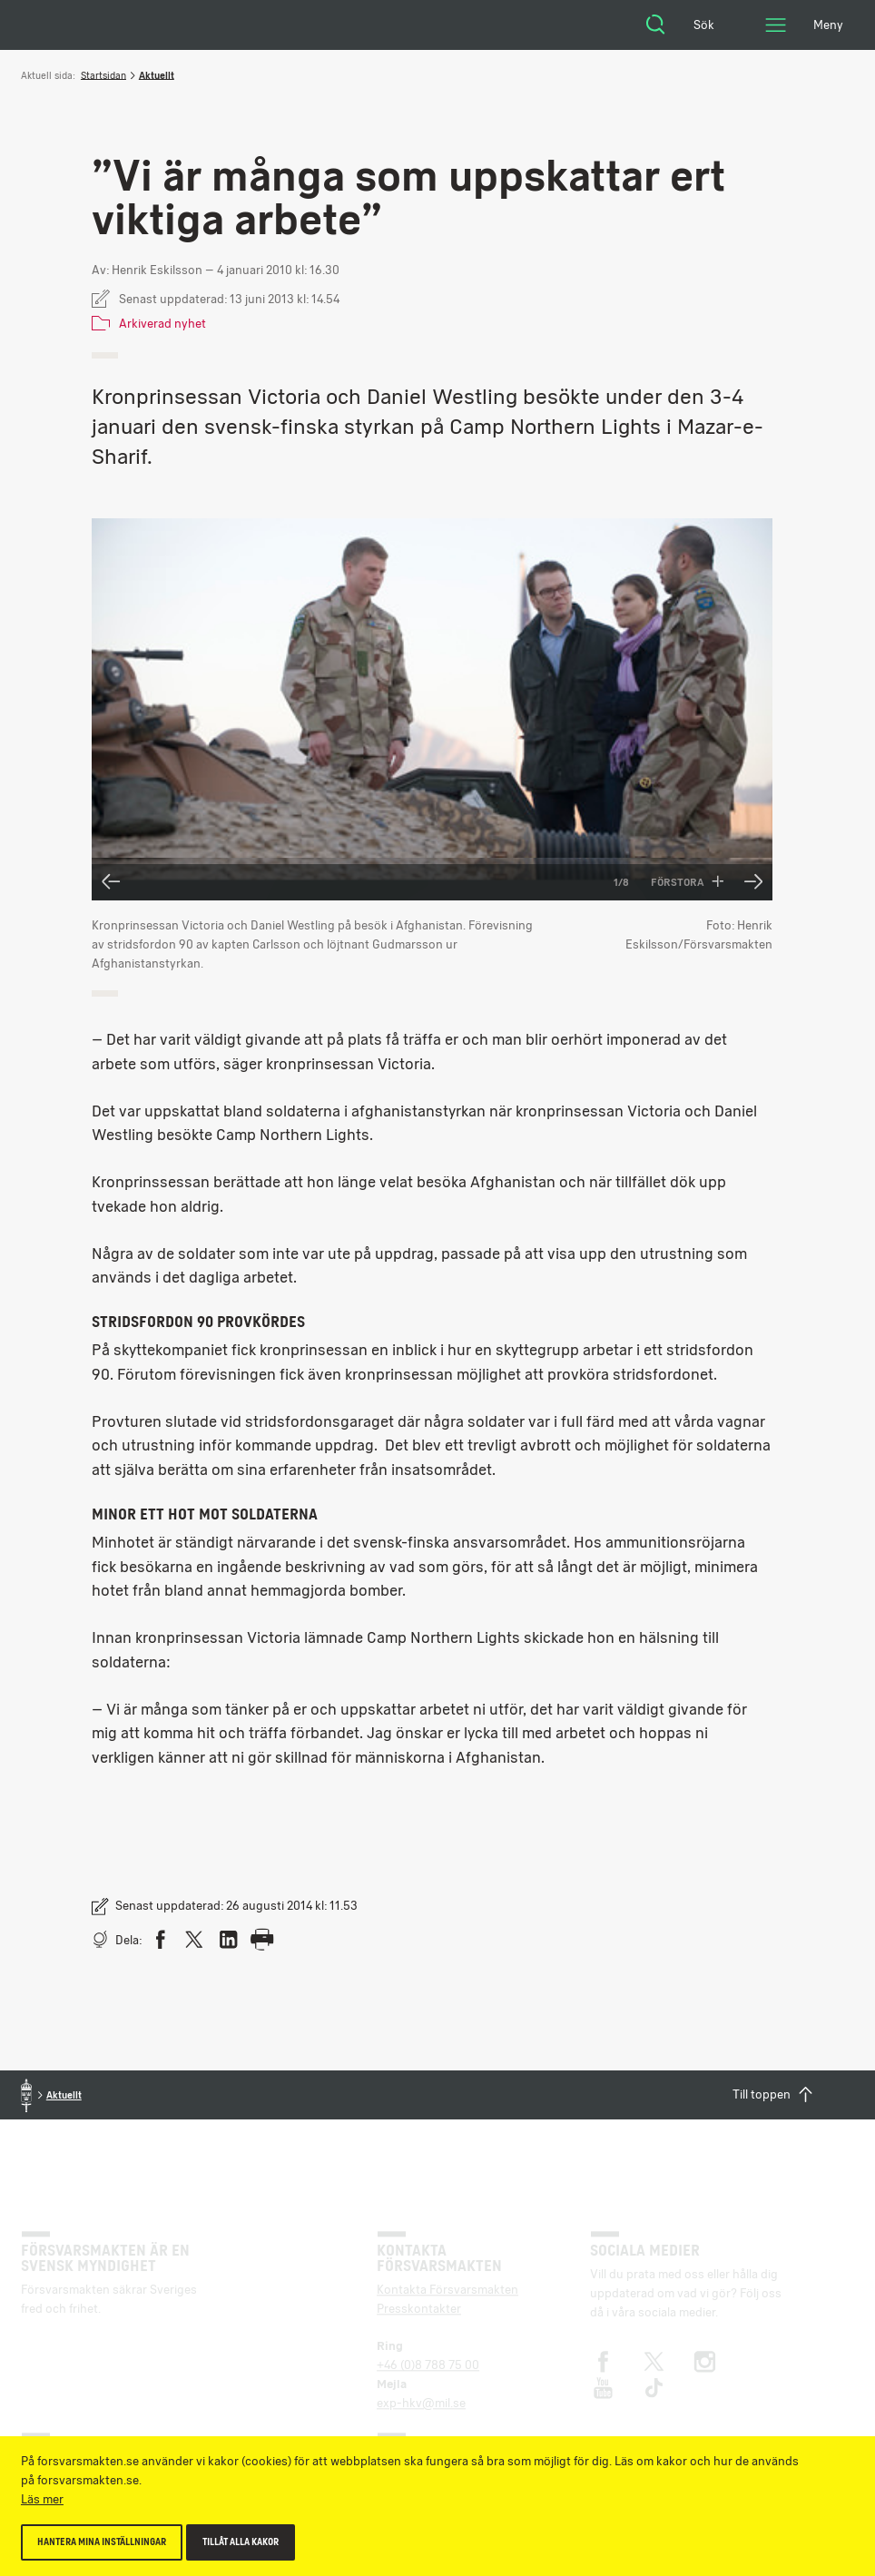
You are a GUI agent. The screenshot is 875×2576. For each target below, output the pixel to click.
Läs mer (42, 2499)
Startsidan (103, 75)
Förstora (687, 882)
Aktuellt (156, 75)
